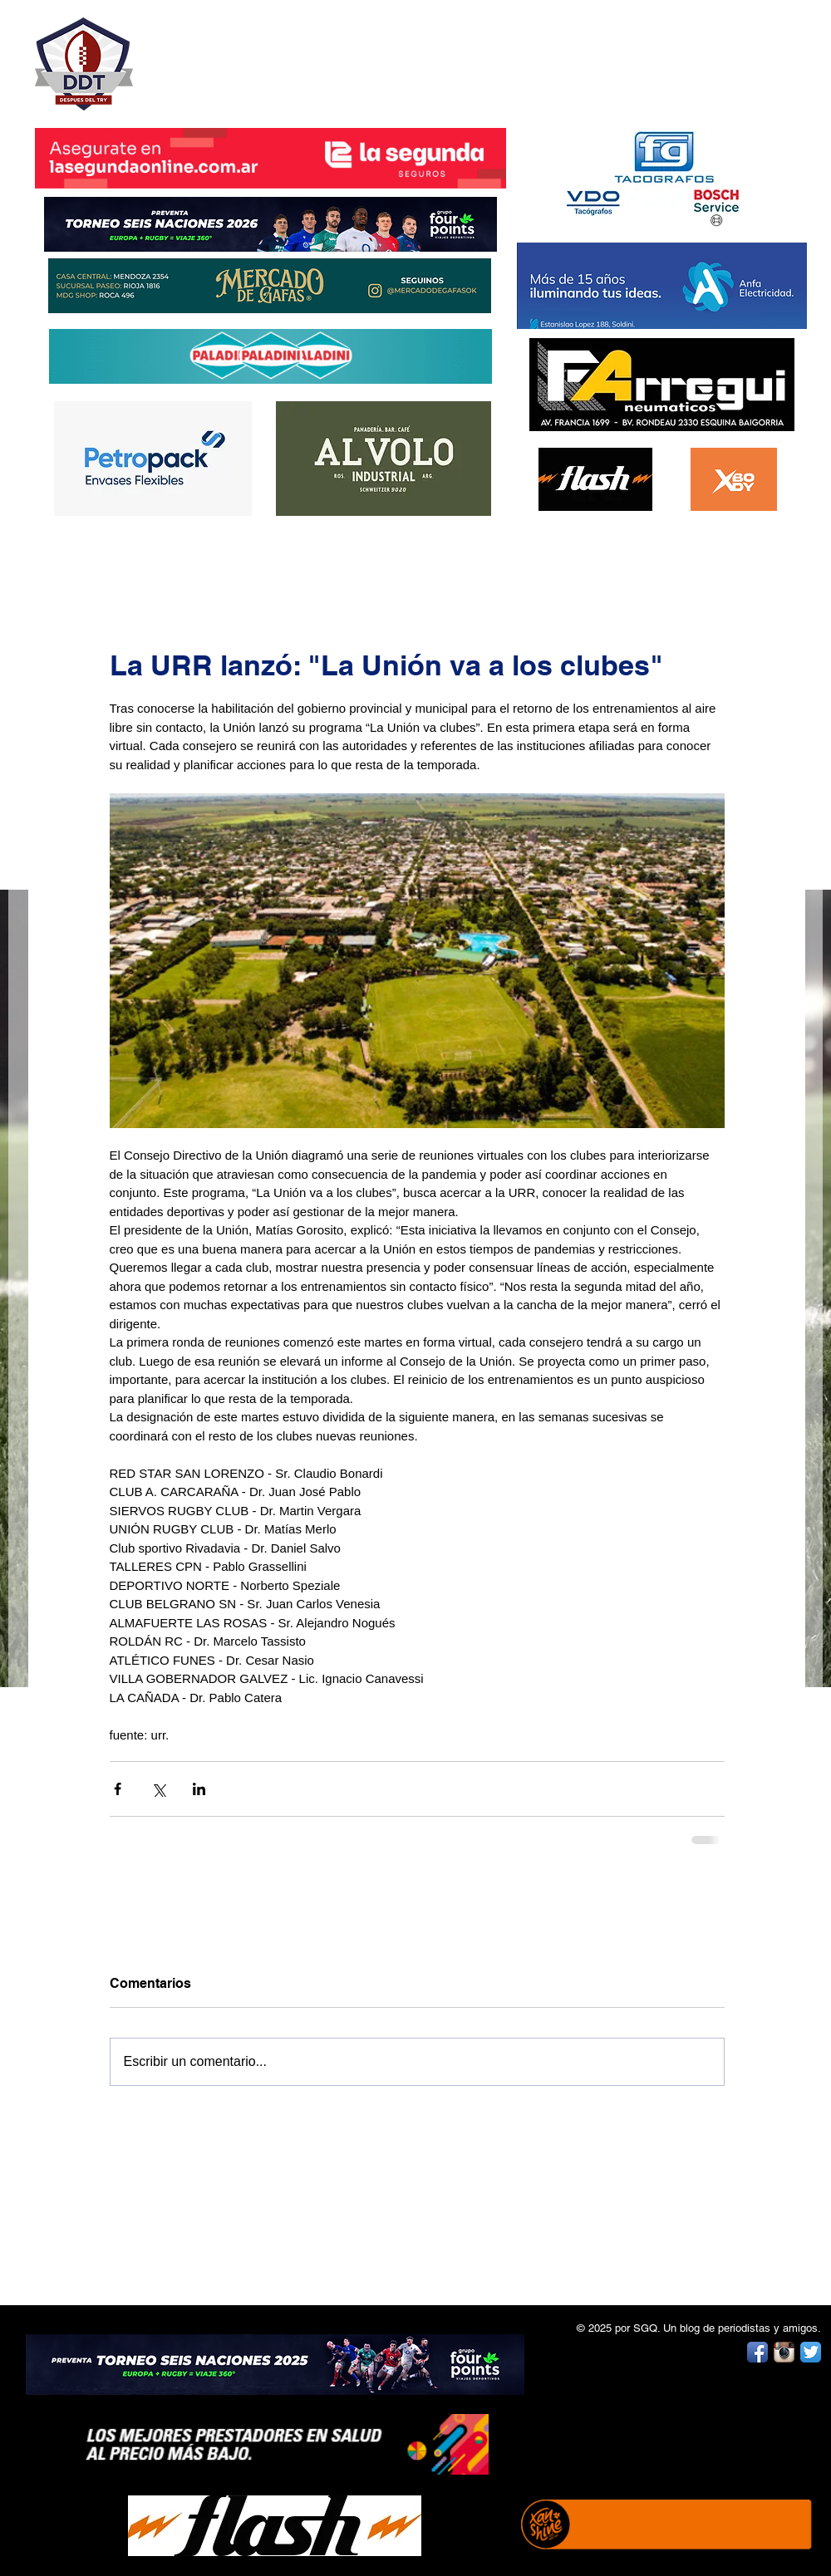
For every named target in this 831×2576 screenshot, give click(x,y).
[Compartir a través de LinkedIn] (199, 1789)
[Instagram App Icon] (784, 2352)
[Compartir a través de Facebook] (117, 1789)
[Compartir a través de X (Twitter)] (158, 1789)
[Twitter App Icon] (810, 2352)
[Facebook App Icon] (757, 2352)
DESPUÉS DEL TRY (259, 55)
